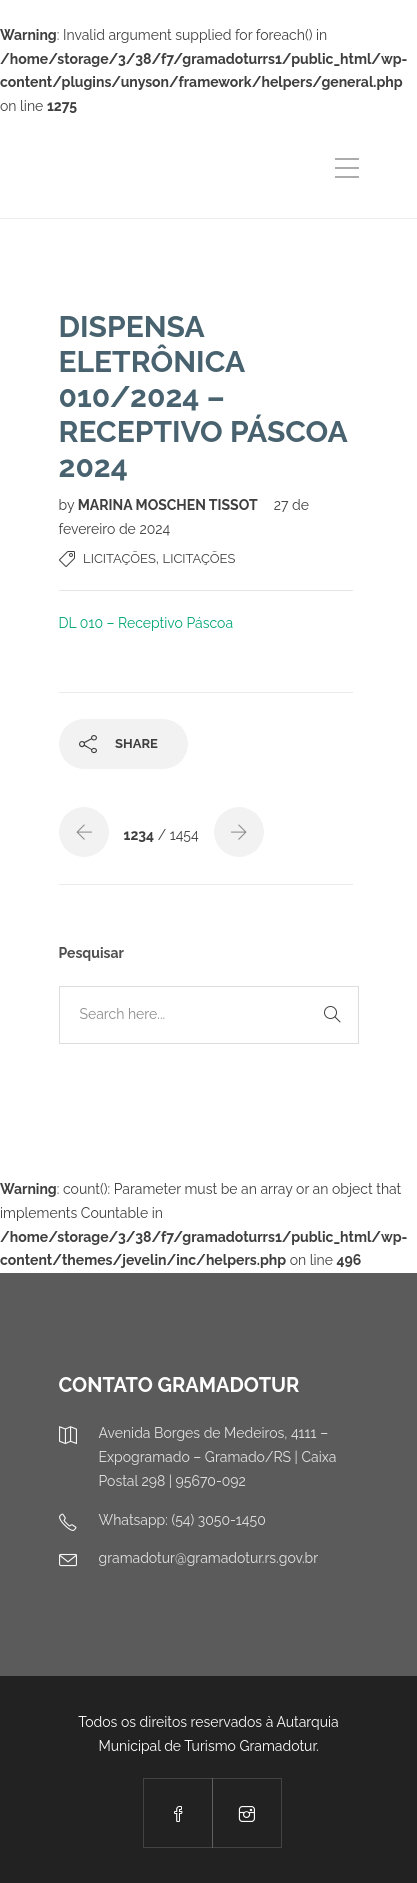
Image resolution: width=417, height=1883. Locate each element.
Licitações (119, 558)
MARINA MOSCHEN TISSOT (169, 505)
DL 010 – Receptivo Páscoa (146, 623)
